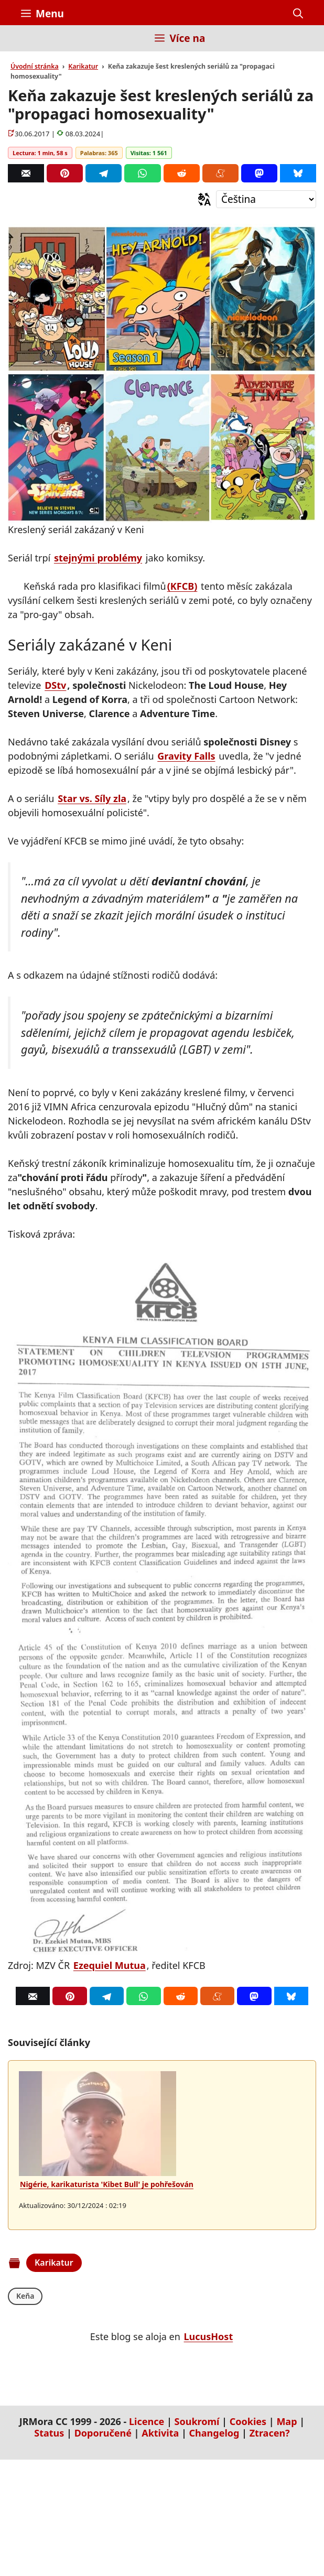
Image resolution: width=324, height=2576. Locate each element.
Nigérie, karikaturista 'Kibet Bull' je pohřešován (106, 2184)
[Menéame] (220, 173)
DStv (55, 685)
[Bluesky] (298, 173)
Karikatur (83, 66)
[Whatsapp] (142, 173)
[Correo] (26, 173)
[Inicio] (28, 44)
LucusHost (208, 2336)
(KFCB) (182, 586)
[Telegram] (103, 173)
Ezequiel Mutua (109, 1965)
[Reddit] (182, 173)
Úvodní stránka (34, 66)
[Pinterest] (65, 173)
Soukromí (197, 2421)
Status (49, 2433)
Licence (146, 2421)
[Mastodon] (259, 173)
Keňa (25, 2296)
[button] (298, 13)
